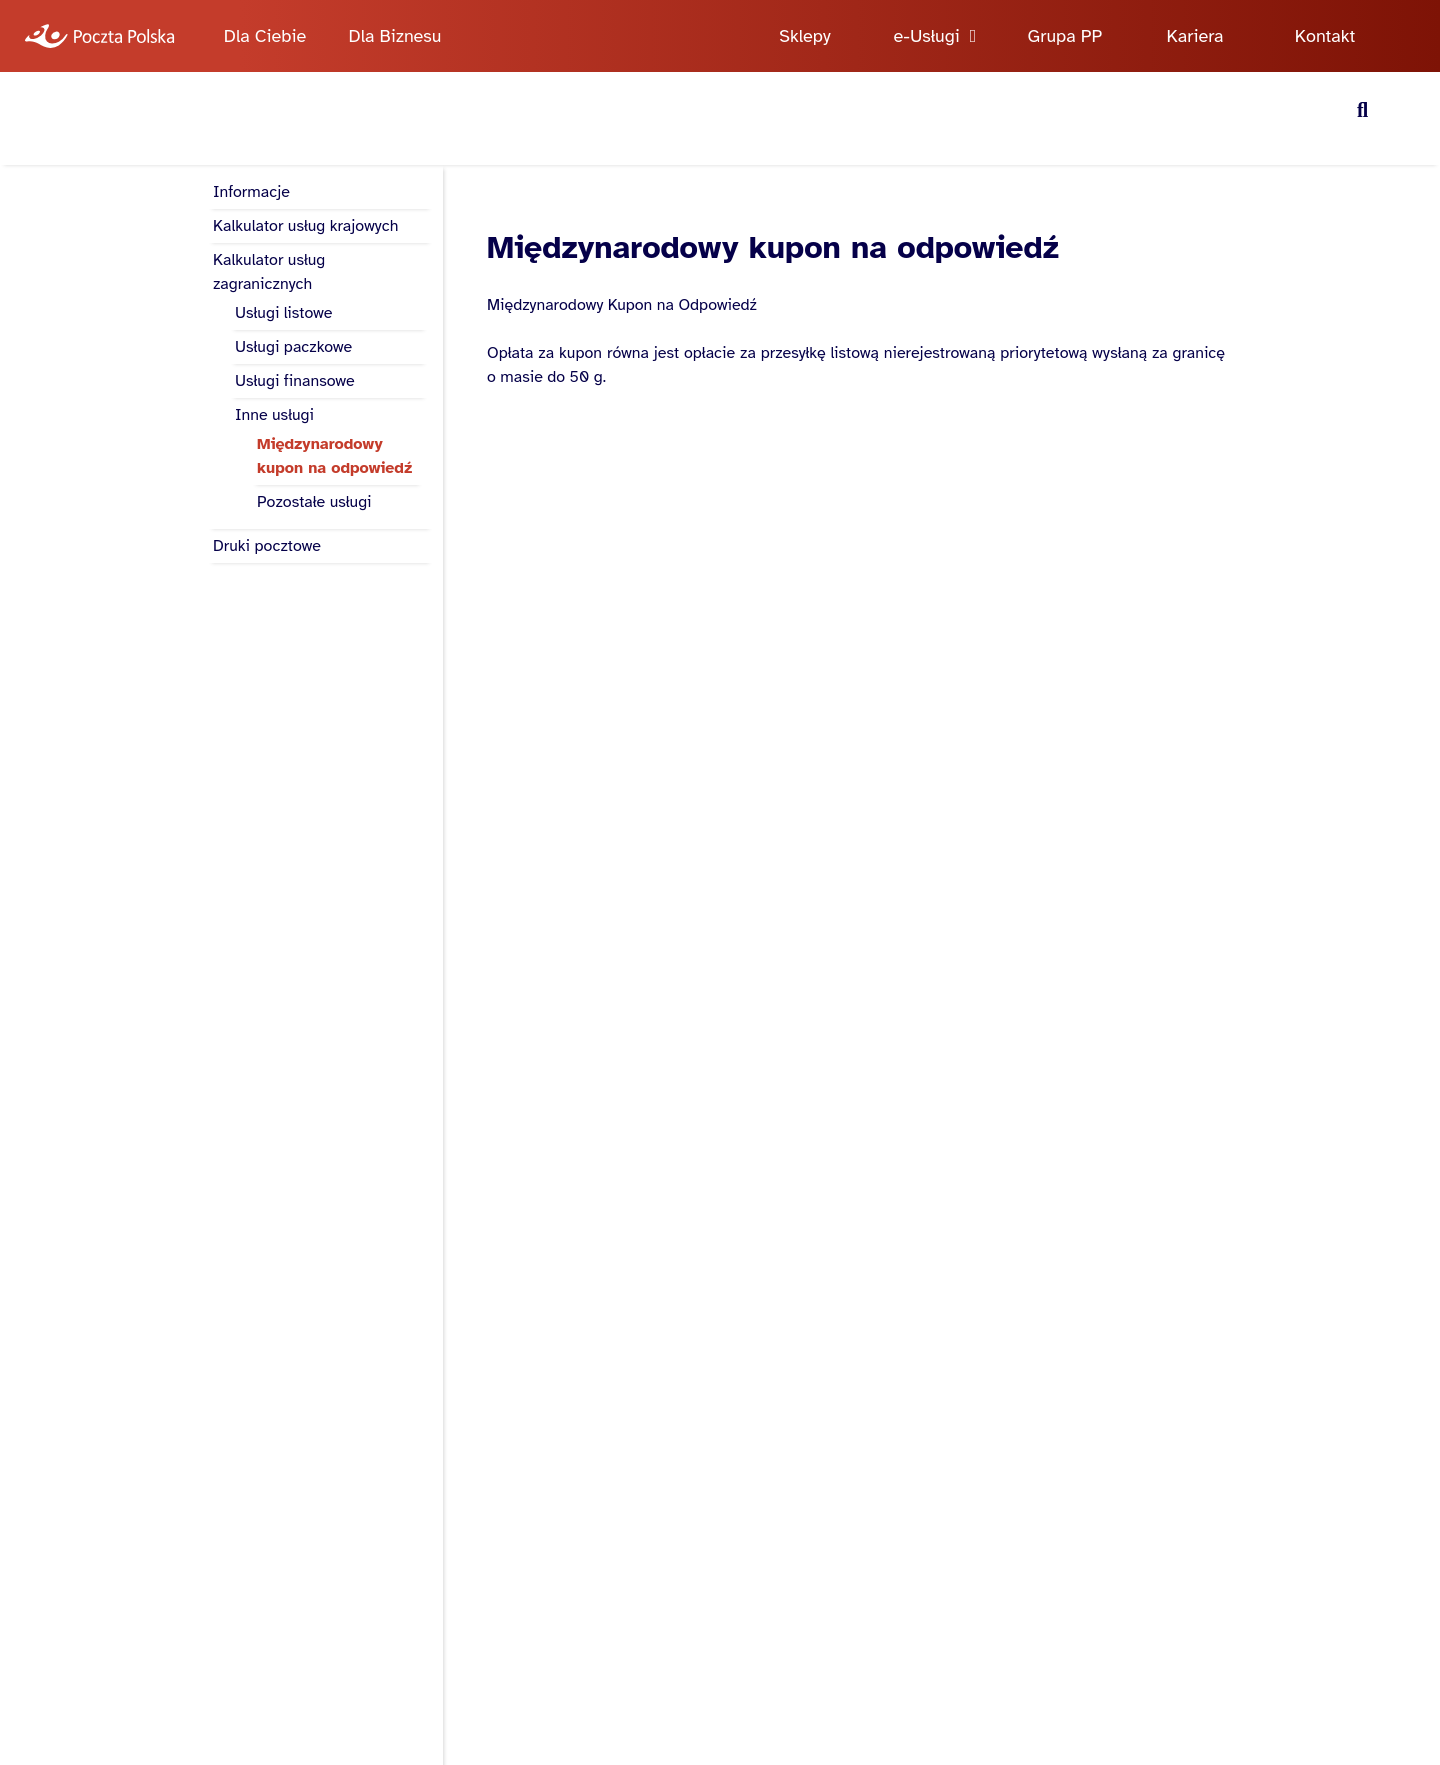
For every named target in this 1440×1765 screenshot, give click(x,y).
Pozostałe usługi (314, 502)
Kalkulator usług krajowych (305, 226)
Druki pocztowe (267, 546)
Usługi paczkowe (293, 347)
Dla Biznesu (395, 36)
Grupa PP (1065, 36)
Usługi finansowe (295, 381)
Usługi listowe (283, 313)
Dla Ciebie (265, 36)
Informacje (251, 192)
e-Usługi (927, 36)
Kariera (1195, 36)
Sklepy (804, 36)
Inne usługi (274, 415)
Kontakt (1325, 36)
